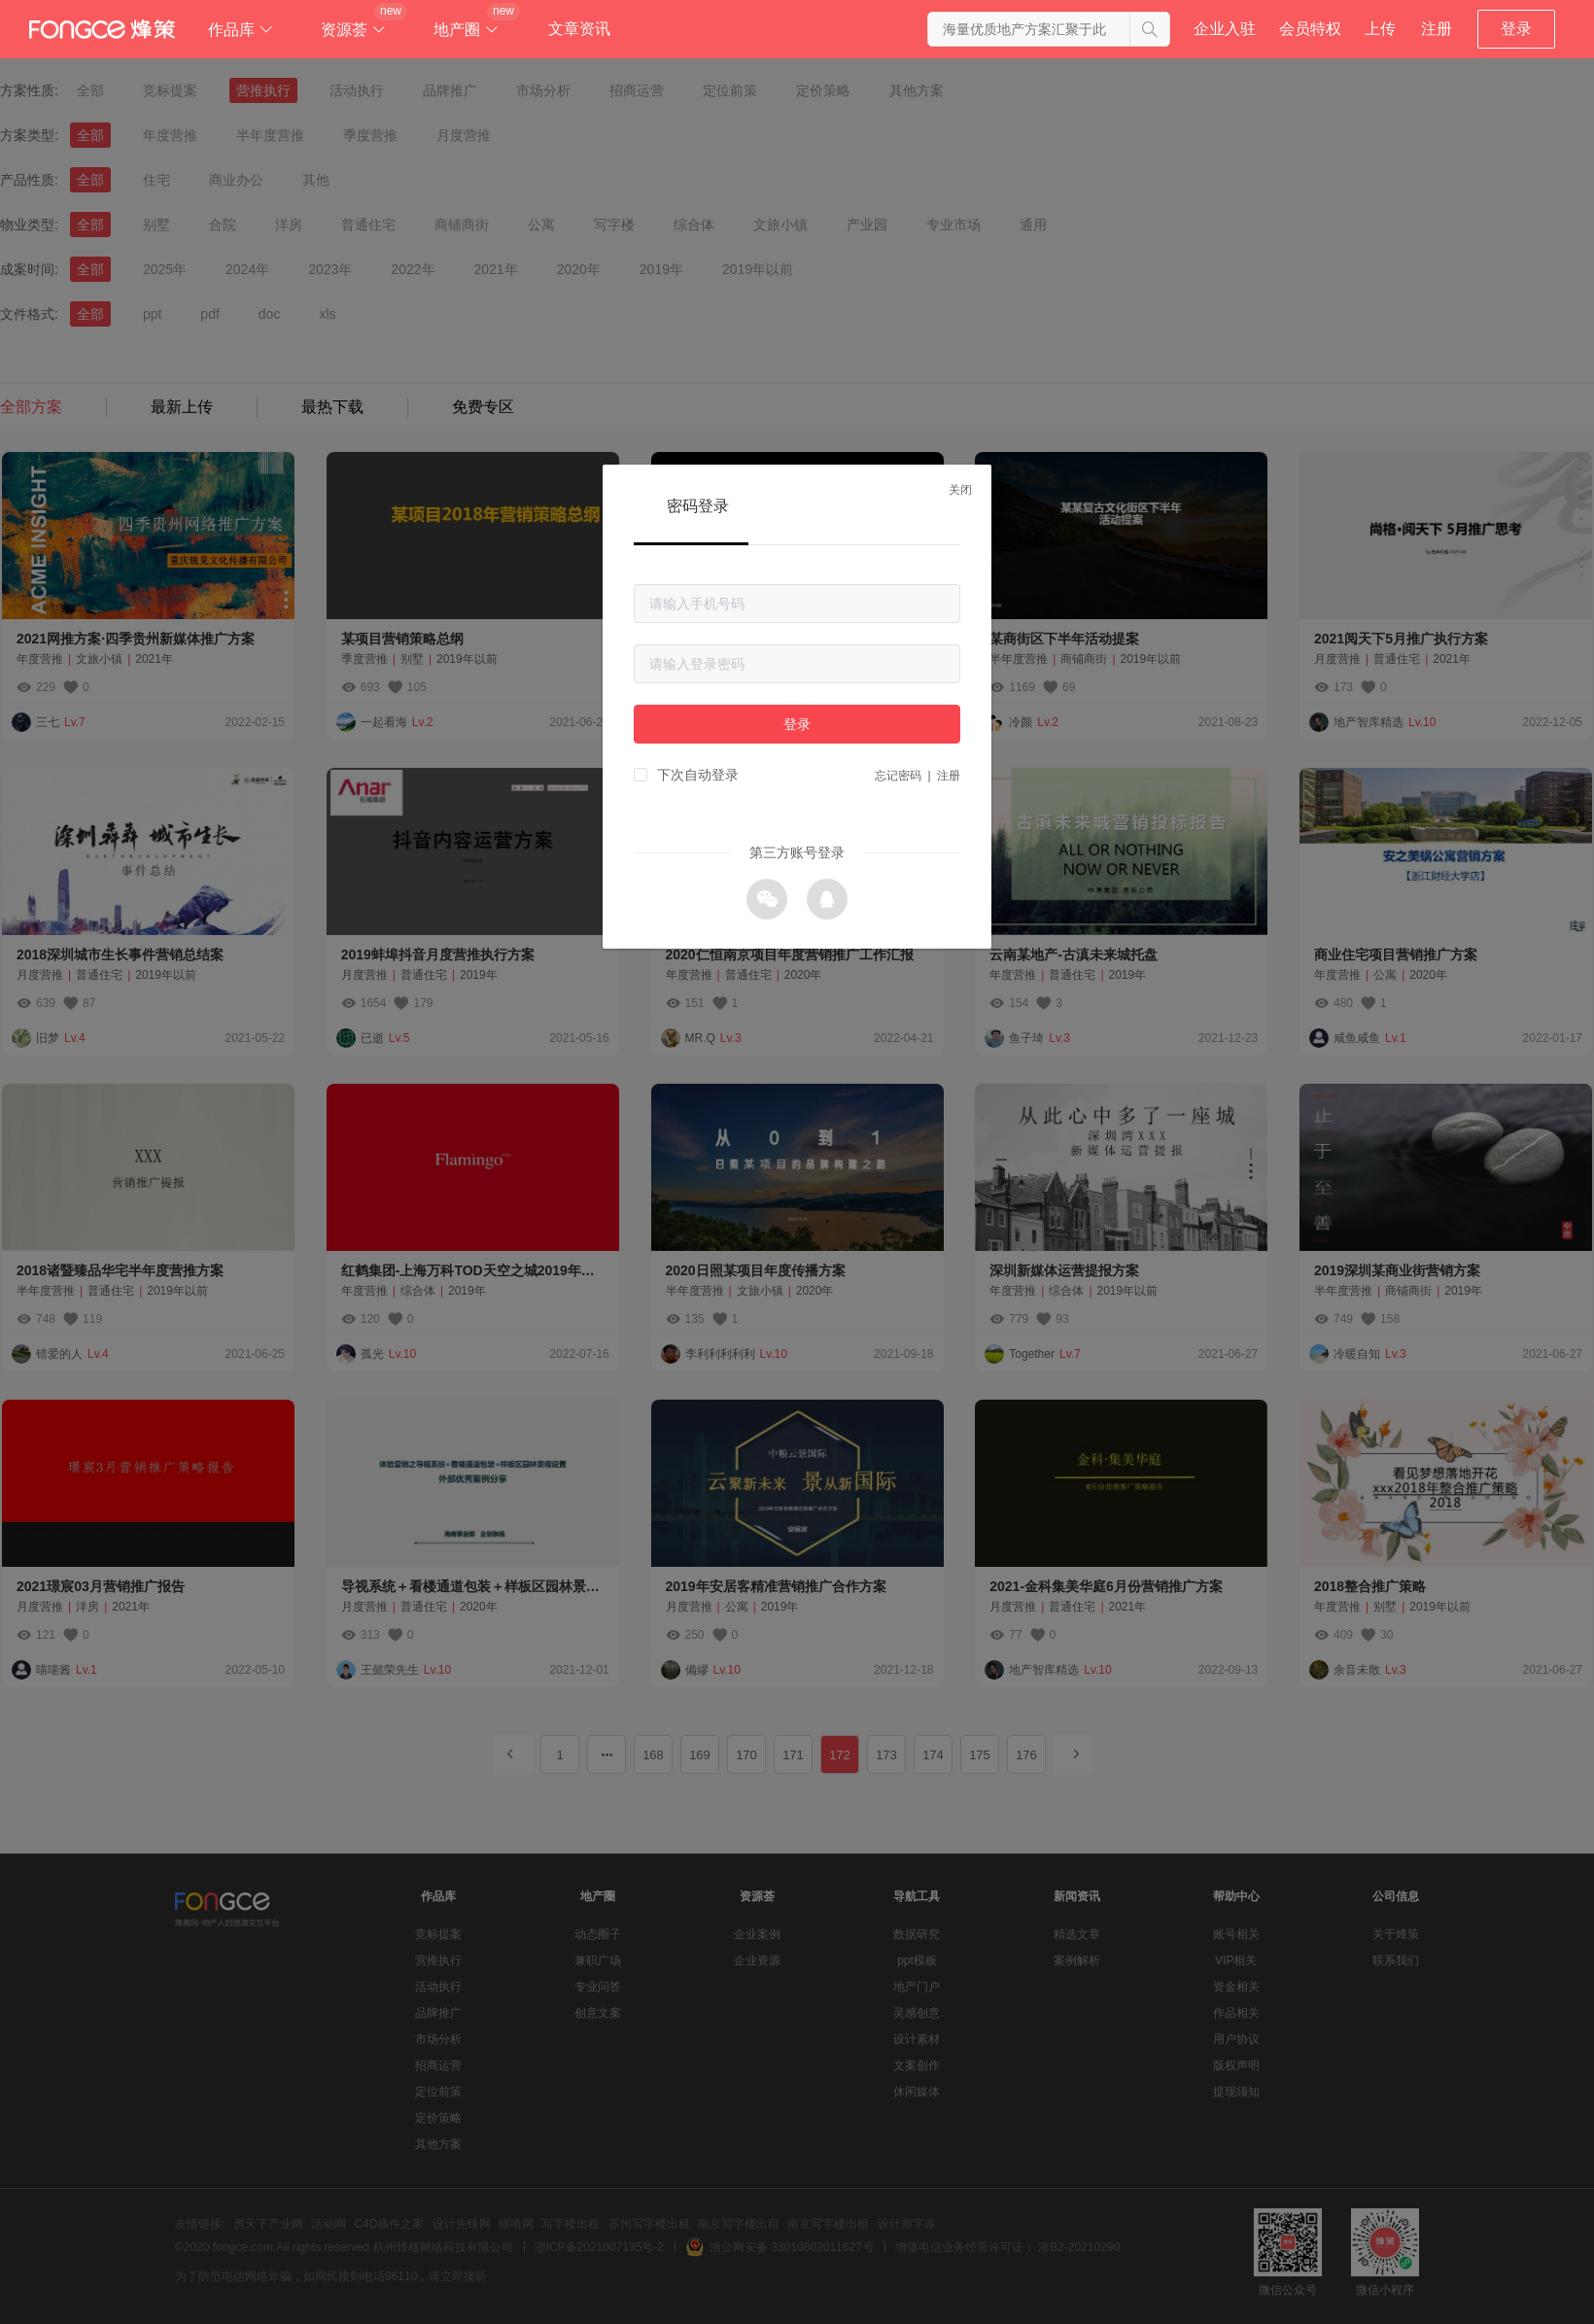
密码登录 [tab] (698, 506)
